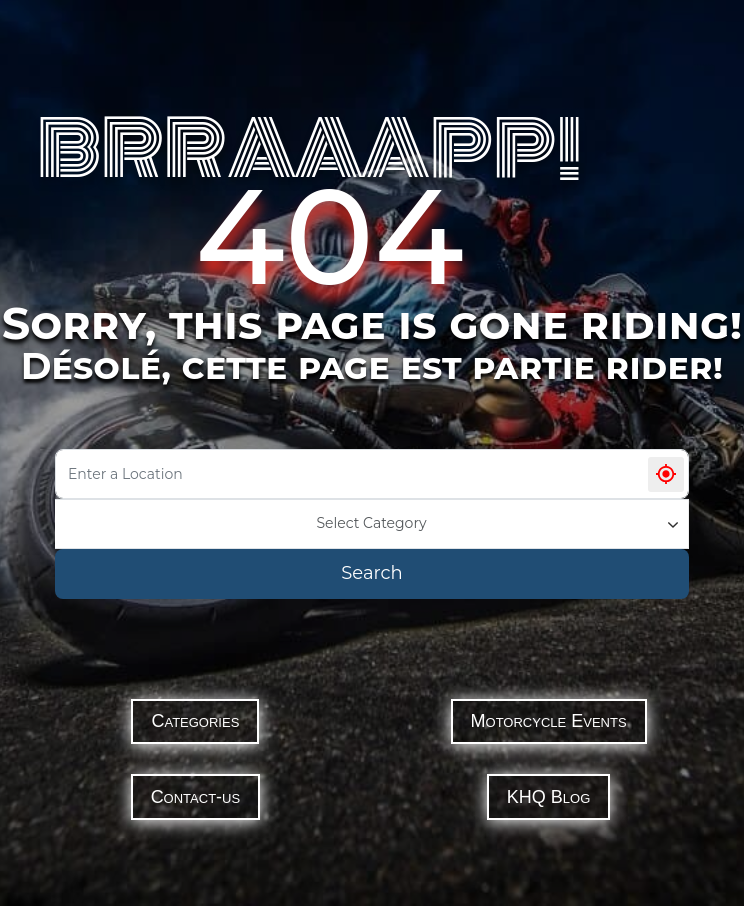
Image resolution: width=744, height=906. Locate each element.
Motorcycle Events (549, 721)
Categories (195, 721)
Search (371, 573)
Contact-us (196, 797)
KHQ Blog (548, 797)
